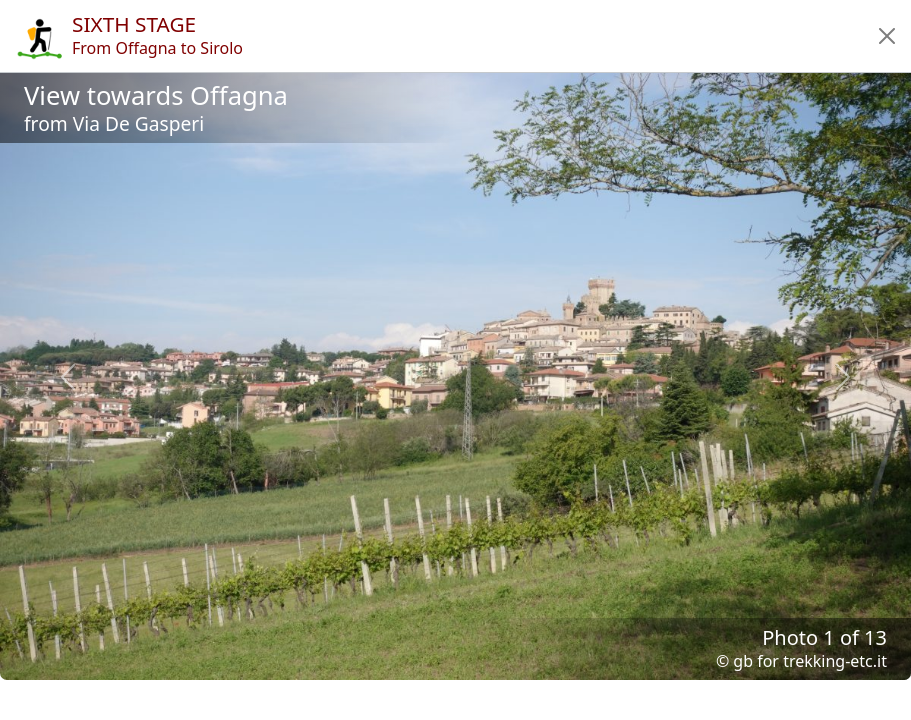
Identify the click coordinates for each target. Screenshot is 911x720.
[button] (887, 36)
